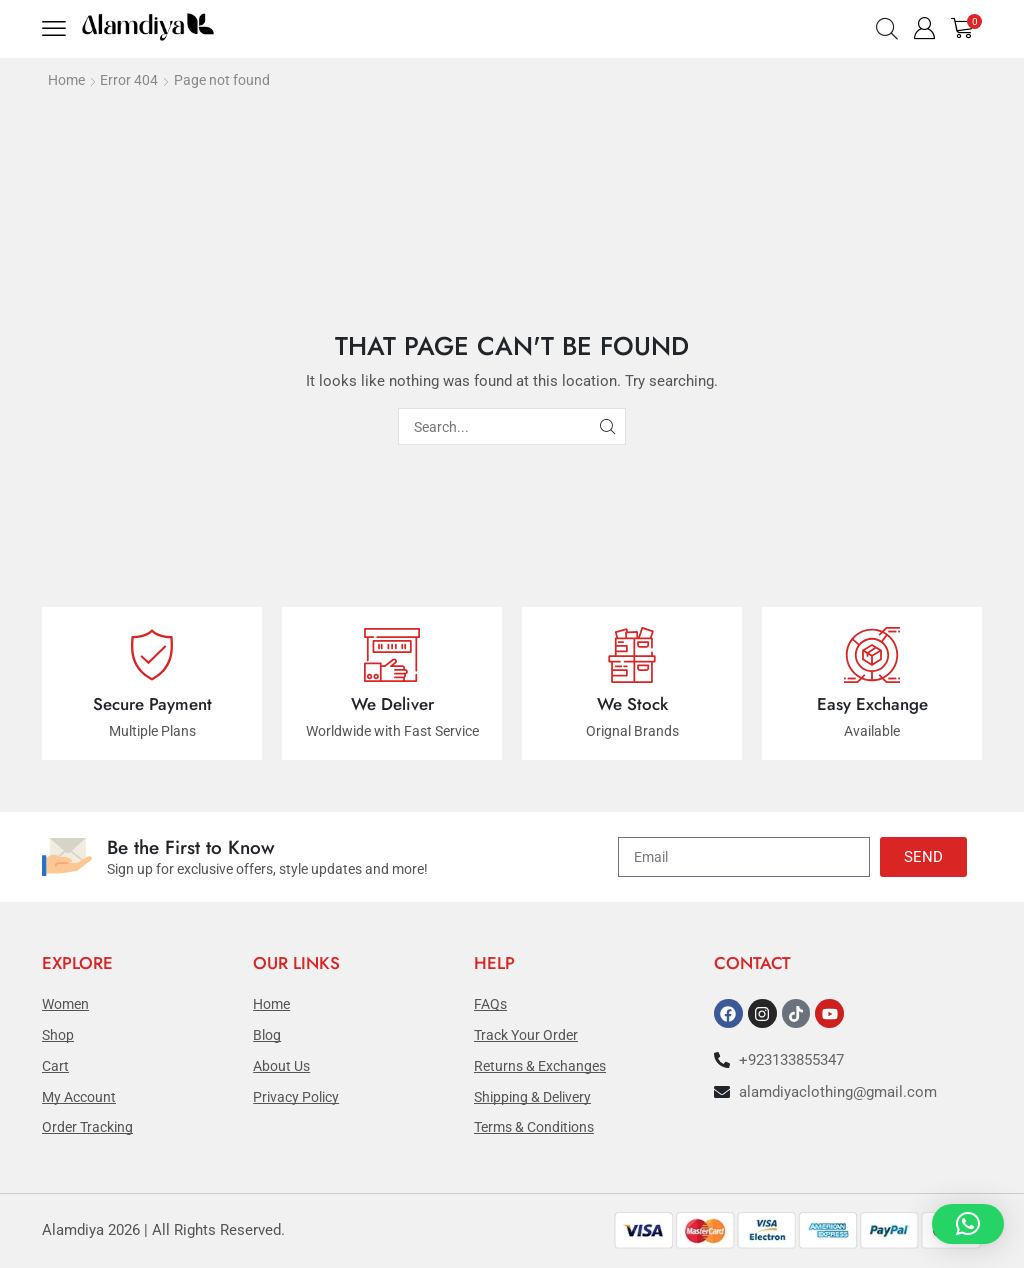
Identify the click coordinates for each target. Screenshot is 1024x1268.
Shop (58, 1035)
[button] (56, 29)
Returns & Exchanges (540, 1066)
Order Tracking (87, 1127)
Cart (55, 1066)
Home (66, 80)
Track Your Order (526, 1035)
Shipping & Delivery (532, 1097)
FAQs (490, 1004)
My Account (79, 1097)
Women (65, 1004)
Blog (267, 1035)
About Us (281, 1066)
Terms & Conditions (534, 1127)
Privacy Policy (296, 1097)
